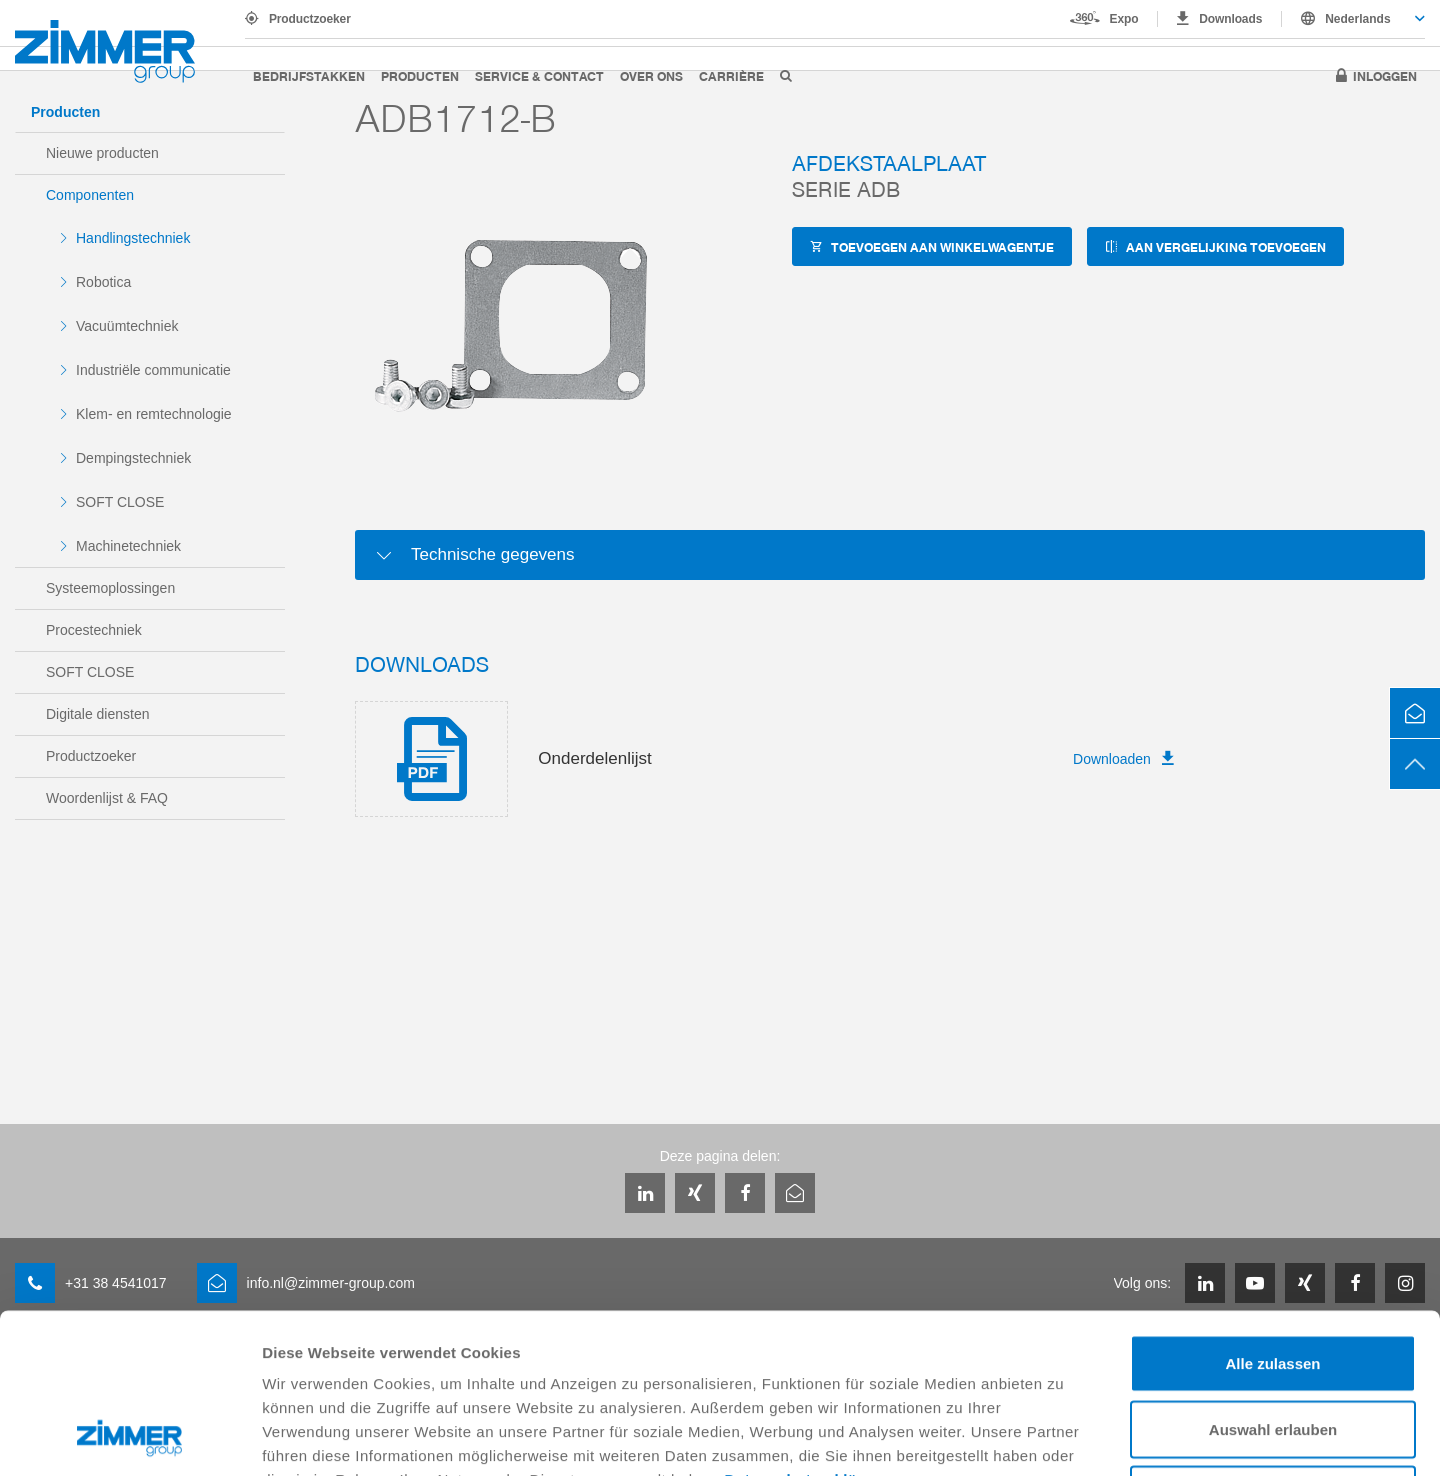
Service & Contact (539, 75)
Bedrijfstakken (309, 75)
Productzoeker (310, 19)
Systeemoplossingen (110, 588)
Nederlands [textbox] (1357, 19)
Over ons (651, 75)
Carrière (731, 75)
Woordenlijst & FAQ (107, 798)
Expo (1124, 19)
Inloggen (1385, 75)
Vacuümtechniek (127, 326)
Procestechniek (94, 630)
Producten (420, 75)
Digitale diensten (98, 714)
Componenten (90, 195)
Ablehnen (1273, 1344)
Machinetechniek (128, 546)
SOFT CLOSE (120, 502)
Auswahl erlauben (1273, 1279)
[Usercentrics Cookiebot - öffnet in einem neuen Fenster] (129, 1437)
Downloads (1230, 19)
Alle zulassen (1272, 1213)
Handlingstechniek (133, 238)
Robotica (103, 282)
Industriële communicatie (153, 370)
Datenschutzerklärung (809, 1329)
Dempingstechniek (133, 458)
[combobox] (1353, 19)
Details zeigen (1063, 1436)
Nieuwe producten (102, 153)
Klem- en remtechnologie (154, 414)
